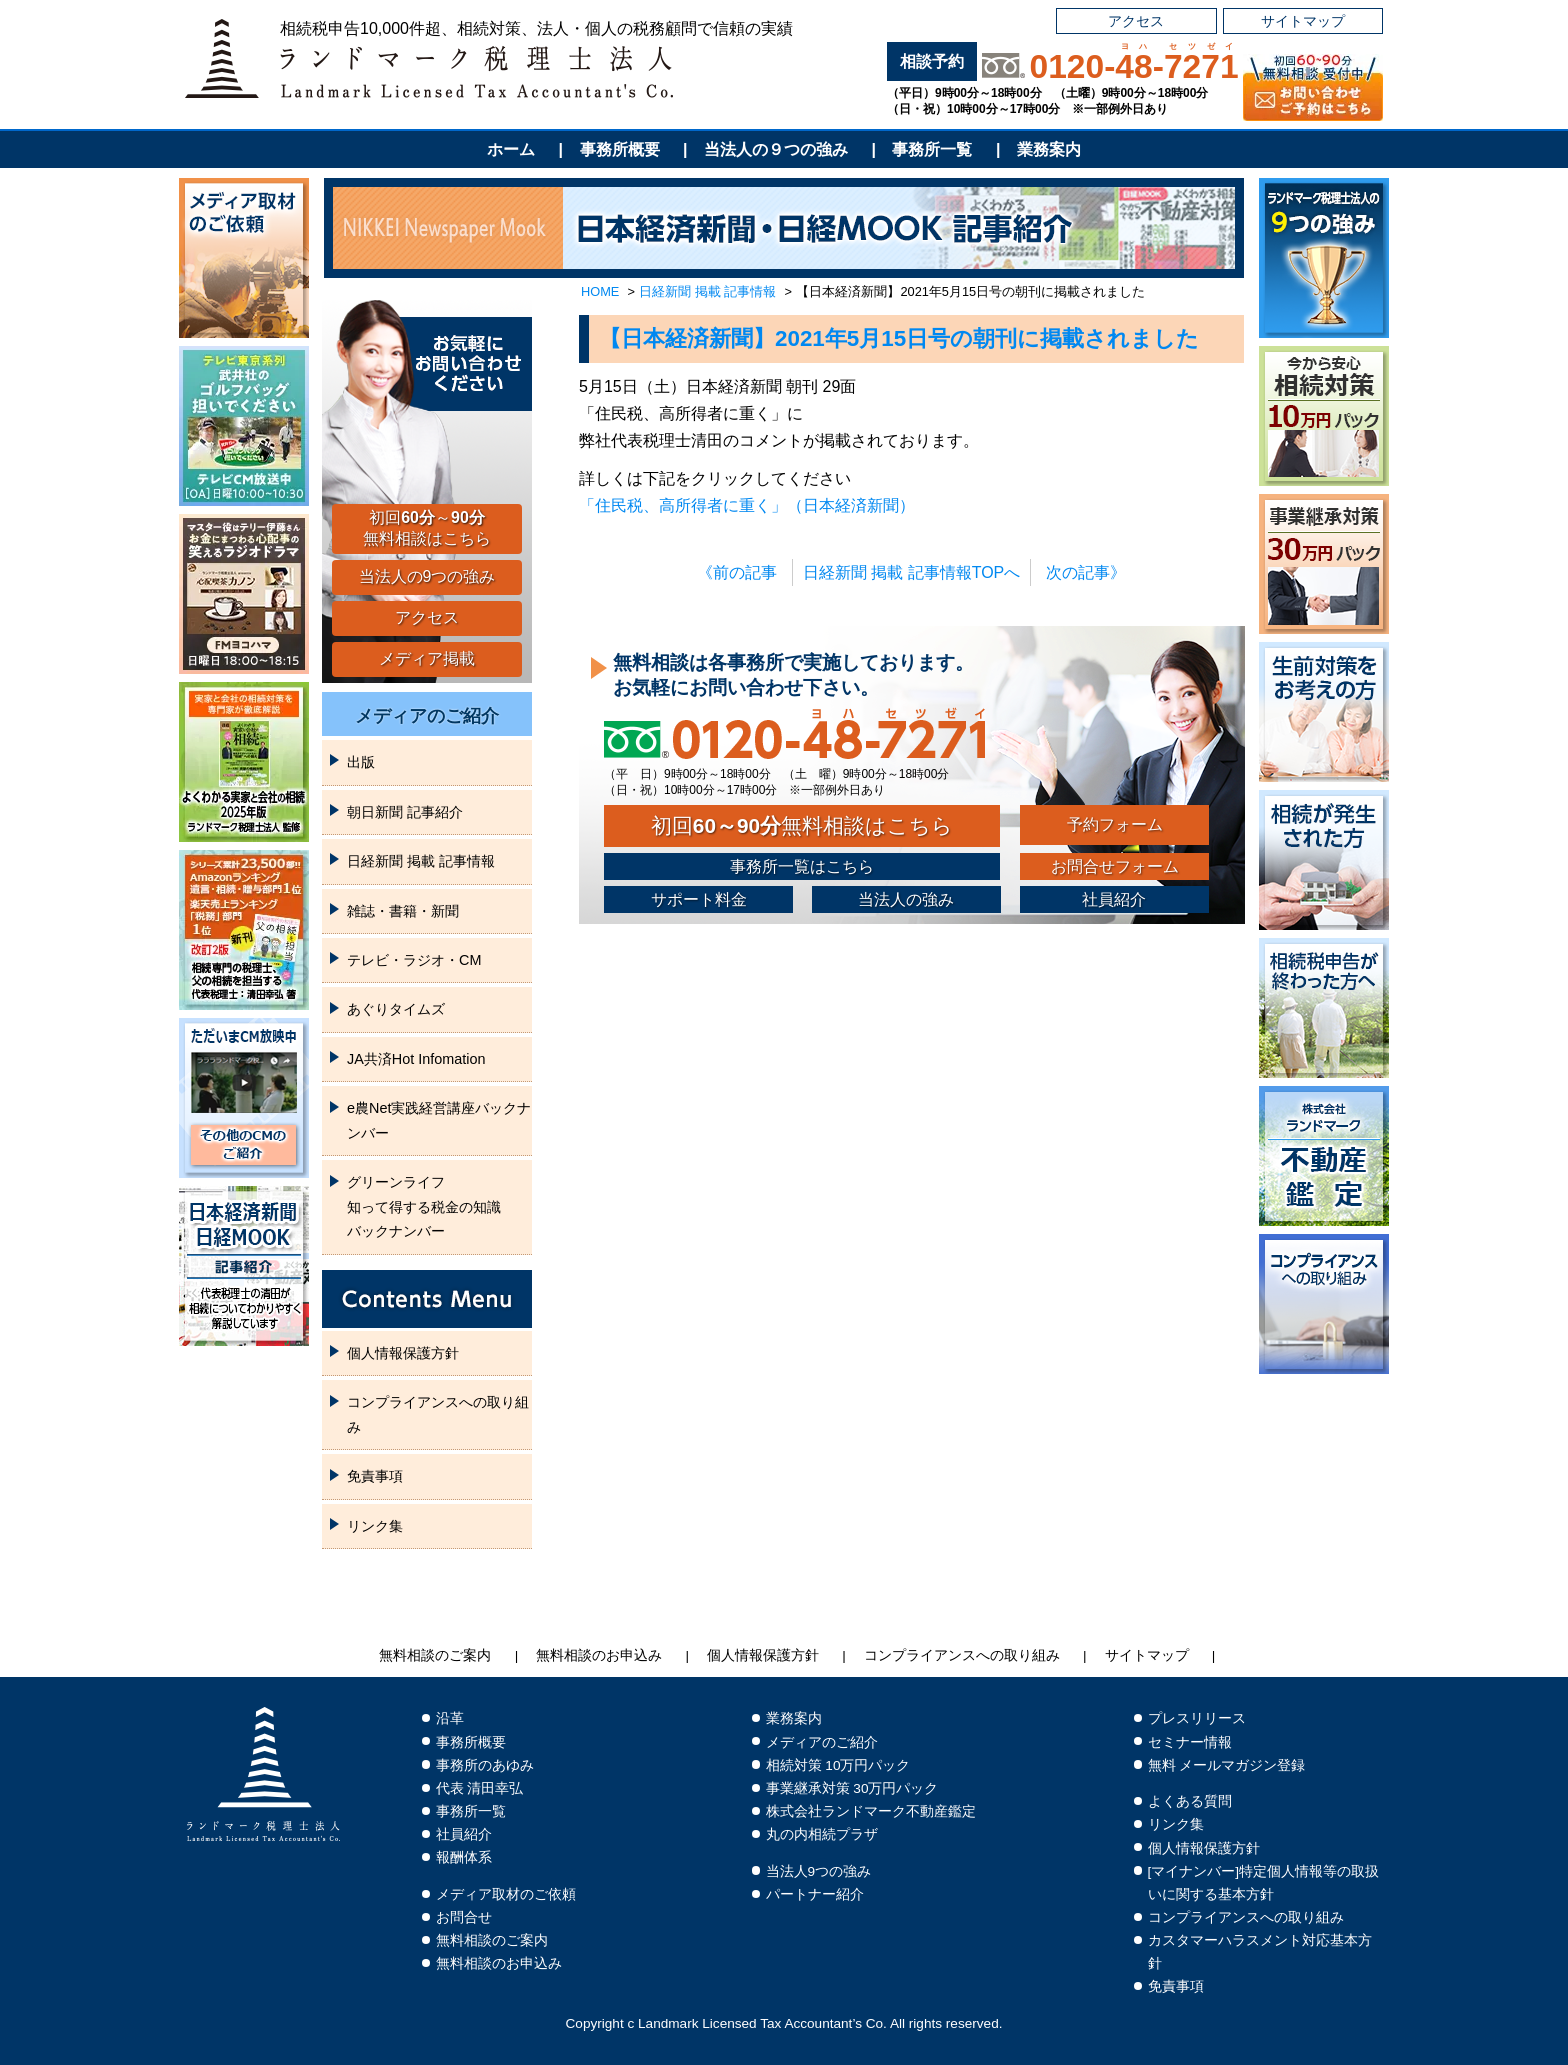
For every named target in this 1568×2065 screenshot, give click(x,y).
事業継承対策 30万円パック (852, 1788)
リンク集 (375, 1526)
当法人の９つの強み (776, 149)
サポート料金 (699, 899)
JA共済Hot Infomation (416, 1059)
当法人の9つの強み (427, 576)
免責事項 (375, 1476)
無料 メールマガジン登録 (1227, 1765)
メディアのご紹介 (427, 716)
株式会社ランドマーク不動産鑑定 (871, 1811)
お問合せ (464, 1917)
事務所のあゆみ (485, 1765)
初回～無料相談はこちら (427, 528)
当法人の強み (906, 899)
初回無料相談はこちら (802, 825)
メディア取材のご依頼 (506, 1894)
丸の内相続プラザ (822, 1834)
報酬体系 (464, 1857)
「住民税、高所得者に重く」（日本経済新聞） (747, 505)
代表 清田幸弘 (480, 1788)
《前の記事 (737, 572)
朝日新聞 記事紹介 (405, 812)
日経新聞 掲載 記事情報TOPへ (912, 572)
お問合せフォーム (1115, 866)
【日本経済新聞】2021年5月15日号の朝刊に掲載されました (899, 338)
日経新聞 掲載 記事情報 (707, 291)
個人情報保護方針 (403, 1353)
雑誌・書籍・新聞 (403, 911)
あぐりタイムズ (396, 1009)
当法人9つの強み (819, 1871)
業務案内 (1049, 149)
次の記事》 (1086, 572)
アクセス (1136, 21)
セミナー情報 (1190, 1742)
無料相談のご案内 (435, 1655)
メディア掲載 (427, 658)
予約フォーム (1115, 824)
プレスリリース (1197, 1718)
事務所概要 (620, 149)
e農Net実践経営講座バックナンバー (439, 1120)
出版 (361, 762)
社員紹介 (1114, 899)
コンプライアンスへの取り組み (438, 1414)
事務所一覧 (932, 149)
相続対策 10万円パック (838, 1765)
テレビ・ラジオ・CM (414, 960)
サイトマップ (1303, 21)
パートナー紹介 (815, 1894)
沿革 (450, 1718)
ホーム (511, 149)
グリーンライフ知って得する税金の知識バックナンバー (424, 1206)
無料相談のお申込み (599, 1655)
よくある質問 (1190, 1801)
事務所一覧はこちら (802, 866)
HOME (600, 291)
